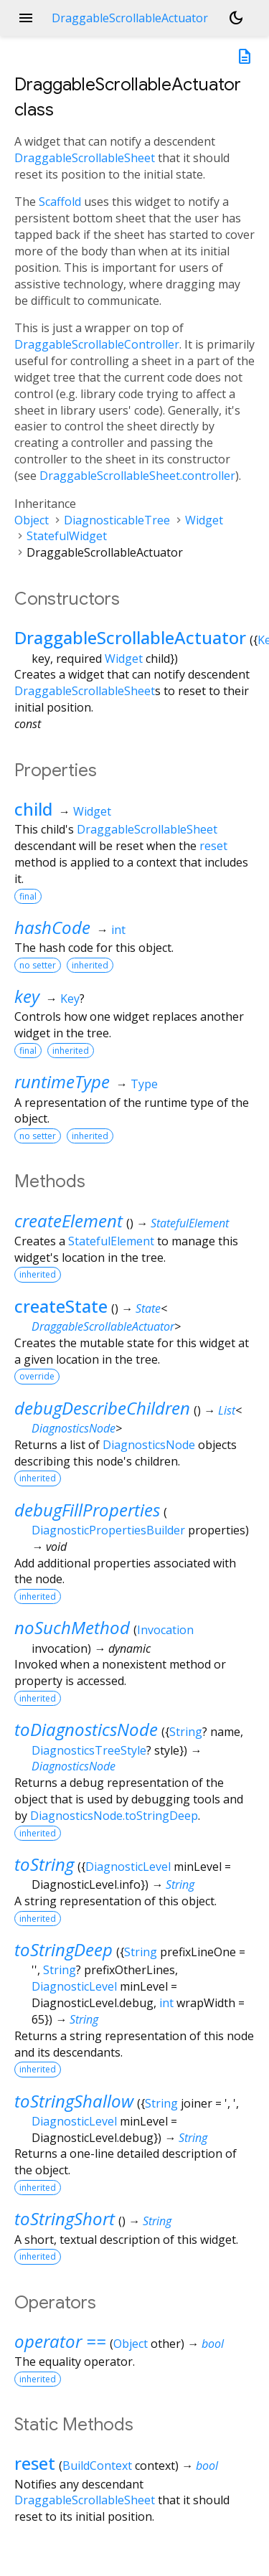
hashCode (52, 927)
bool (213, 2343)
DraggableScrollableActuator (130, 637)
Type (144, 1084)
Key (70, 998)
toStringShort (64, 2218)
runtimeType (62, 1081)
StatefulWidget (67, 536)
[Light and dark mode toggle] (236, 17)
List (226, 1410)
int (118, 930)
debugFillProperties (87, 1509)
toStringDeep (63, 1949)
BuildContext (97, 2465)
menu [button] (25, 18)
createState (61, 1306)
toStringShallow (73, 2101)
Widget (204, 520)
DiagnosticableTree (117, 520)
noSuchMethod (72, 1627)
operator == (60, 2341)
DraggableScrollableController (96, 344)
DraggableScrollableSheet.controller (137, 475)
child (33, 809)
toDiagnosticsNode (86, 1729)
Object (31, 520)
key (26, 996)
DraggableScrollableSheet (84, 158)
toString (44, 1864)
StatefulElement (190, 1223)
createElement (68, 1220)
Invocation (165, 1630)
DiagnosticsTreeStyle (89, 1750)
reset (213, 846)
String (185, 1732)
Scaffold (60, 201)
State (148, 1308)
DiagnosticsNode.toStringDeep (114, 1816)
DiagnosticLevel (128, 1866)
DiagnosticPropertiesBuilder (108, 1530)
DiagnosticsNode (73, 1428)
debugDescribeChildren (102, 1408)
